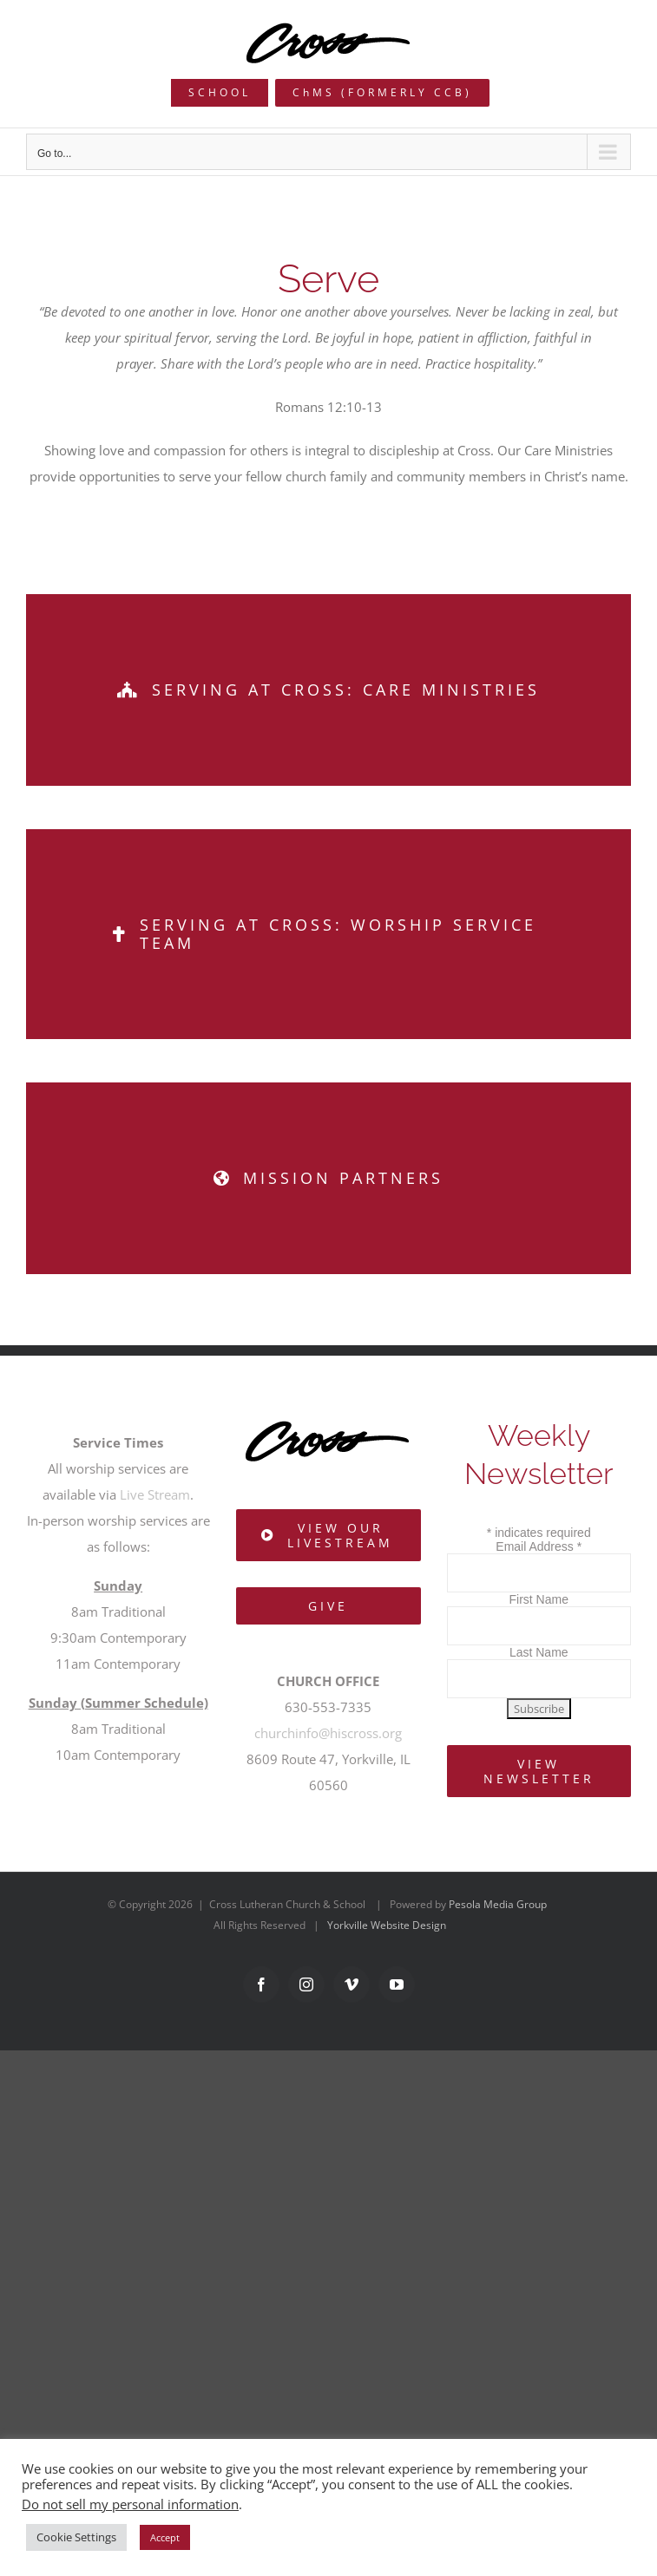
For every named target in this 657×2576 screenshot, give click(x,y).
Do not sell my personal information (130, 2504)
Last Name (538, 1652)
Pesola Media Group (498, 1904)
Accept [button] (165, 2537)
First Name (538, 1599)
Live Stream (155, 1494)
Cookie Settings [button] (76, 2537)
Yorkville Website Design (386, 1925)
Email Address (538, 1546)
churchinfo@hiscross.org (328, 1733)
